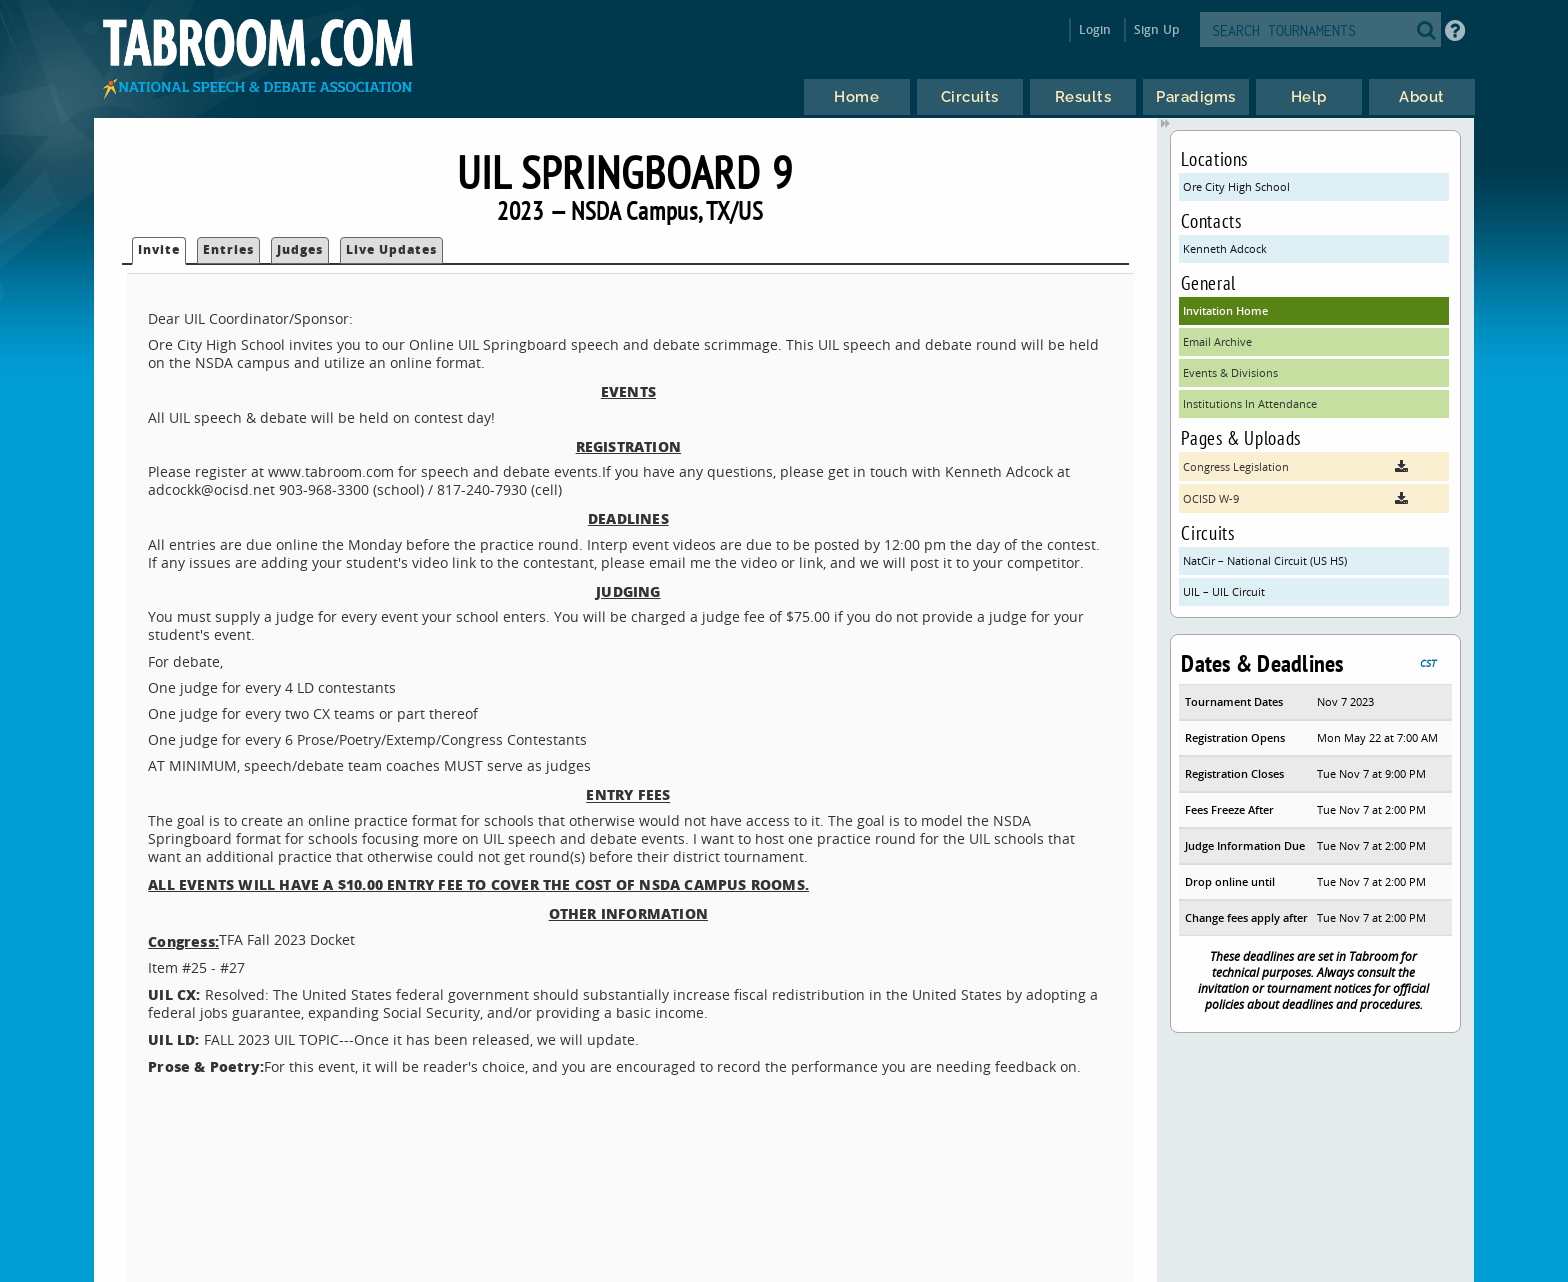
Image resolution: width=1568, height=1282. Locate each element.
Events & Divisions (1230, 372)
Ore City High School (1236, 186)
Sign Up (1156, 29)
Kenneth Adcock (1225, 248)
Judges (300, 249)
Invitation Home (1225, 310)
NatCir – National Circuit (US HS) (1265, 560)
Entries (228, 249)
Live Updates (391, 249)
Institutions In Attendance (1250, 403)
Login (1095, 29)
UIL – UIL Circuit (1224, 591)
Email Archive (1217, 341)
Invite (159, 249)
